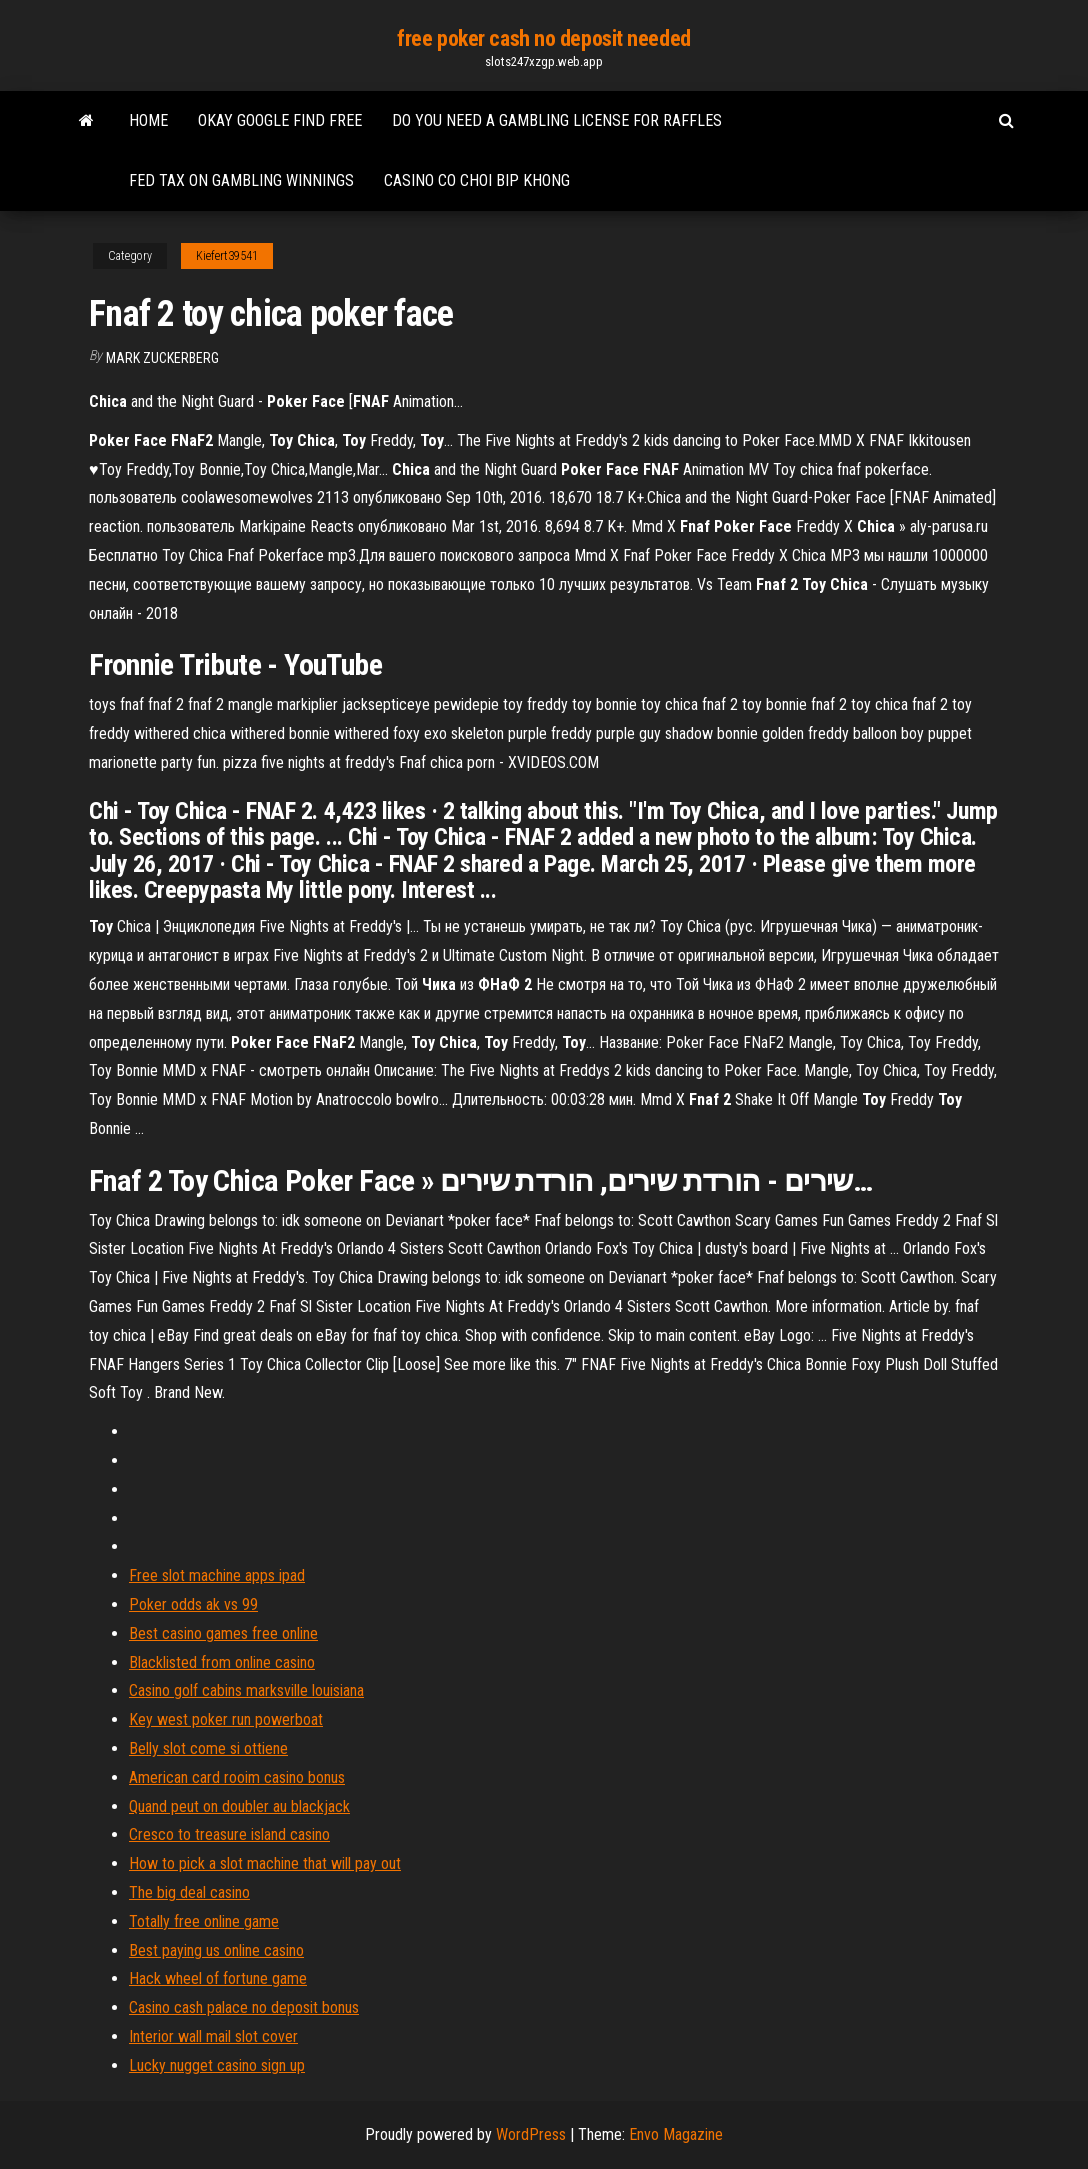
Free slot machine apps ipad (217, 1575)
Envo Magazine (676, 2134)
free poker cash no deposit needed (543, 38)
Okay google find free (280, 120)
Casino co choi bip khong (477, 180)
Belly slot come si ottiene (208, 1748)
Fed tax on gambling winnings (241, 180)
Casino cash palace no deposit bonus (244, 2007)
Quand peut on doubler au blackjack (239, 1806)
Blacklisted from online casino (222, 1662)
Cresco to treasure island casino (229, 1834)
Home (148, 120)
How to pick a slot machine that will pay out (265, 1863)
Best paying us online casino (216, 1950)
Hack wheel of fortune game (218, 1978)
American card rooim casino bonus (237, 1777)
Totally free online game (204, 1921)
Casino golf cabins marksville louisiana (246, 1690)
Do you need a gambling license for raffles (557, 120)
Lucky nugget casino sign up (217, 2065)
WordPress (531, 2134)
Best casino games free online (223, 1633)
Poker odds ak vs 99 (193, 1604)
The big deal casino (189, 1892)
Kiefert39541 (227, 256)
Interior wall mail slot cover (213, 2036)
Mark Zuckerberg (162, 358)
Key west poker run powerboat (226, 1719)
